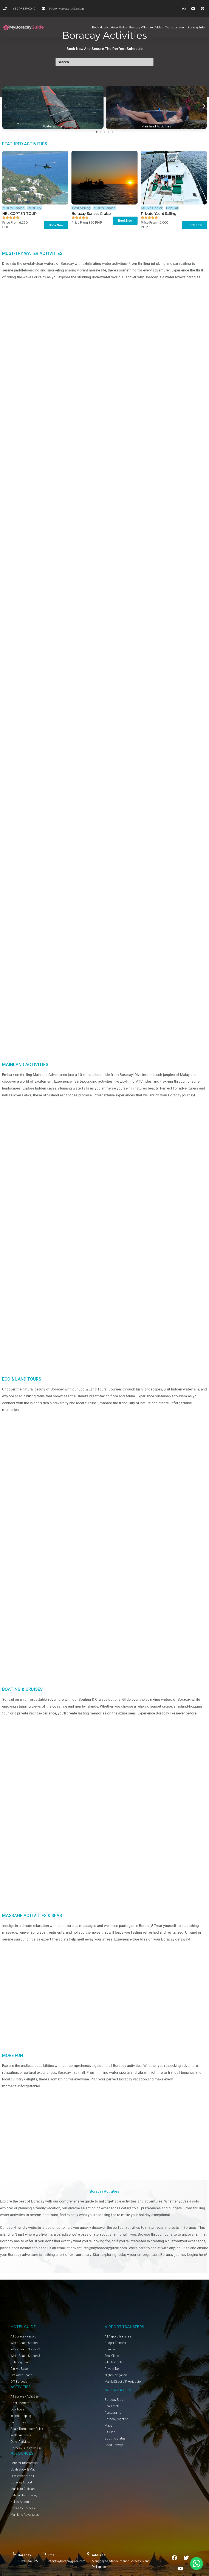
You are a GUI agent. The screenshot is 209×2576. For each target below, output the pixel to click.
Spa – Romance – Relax (27, 2428)
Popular (172, 208)
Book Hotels (100, 27)
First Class (112, 2355)
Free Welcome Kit (22, 2476)
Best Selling (81, 208)
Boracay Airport (21, 2482)
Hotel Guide (119, 27)
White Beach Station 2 (25, 2349)
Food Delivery (114, 2445)
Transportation (175, 27)
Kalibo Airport (20, 2501)
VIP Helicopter (114, 2362)
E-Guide (110, 2432)
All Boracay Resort (23, 2336)
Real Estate (112, 2406)
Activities (156, 27)
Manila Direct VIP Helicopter (123, 2381)
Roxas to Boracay (23, 2508)
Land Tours (18, 2422)
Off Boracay (19, 2381)
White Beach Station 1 (25, 2343)
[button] (5, 106)
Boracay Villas (138, 27)
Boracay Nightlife (116, 2419)
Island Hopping (21, 2416)
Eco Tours (18, 2409)
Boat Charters (20, 2403)
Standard (111, 2349)
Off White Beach (21, 2375)
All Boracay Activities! (25, 2396)
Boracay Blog (114, 2399)
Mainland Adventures (25, 2514)
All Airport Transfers (118, 2336)
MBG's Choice (13, 208)
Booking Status (115, 2438)
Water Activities (21, 2435)
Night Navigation (116, 2375)
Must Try (34, 208)
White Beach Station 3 (25, 2355)
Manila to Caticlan (23, 2489)
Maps (108, 2425)
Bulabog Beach (21, 2362)
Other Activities (21, 2441)
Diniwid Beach (20, 2368)
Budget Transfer (115, 2343)
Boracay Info (196, 27)
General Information (24, 2463)
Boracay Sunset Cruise (26, 2448)
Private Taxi (112, 2368)
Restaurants (113, 2412)
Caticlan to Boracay (24, 2495)
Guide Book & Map (23, 2469)
